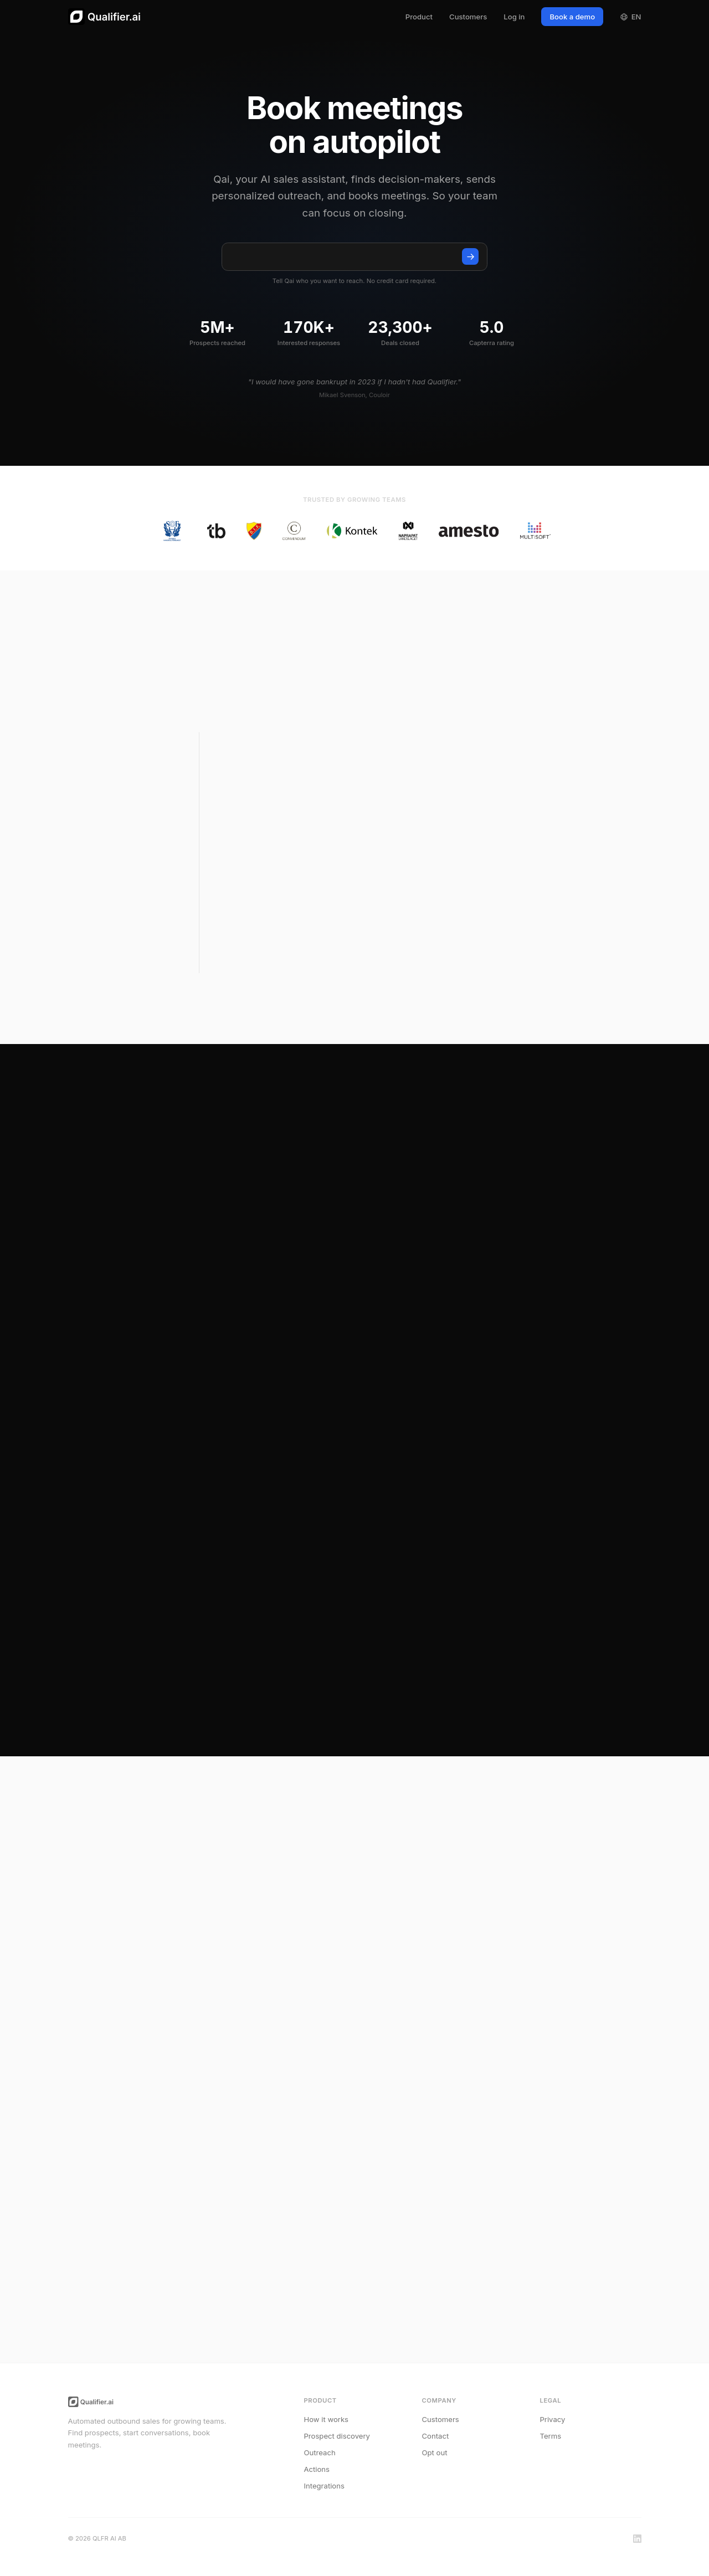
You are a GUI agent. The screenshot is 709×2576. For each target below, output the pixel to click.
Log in (514, 16)
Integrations (324, 2485)
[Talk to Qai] (470, 256)
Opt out (435, 2452)
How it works (326, 2419)
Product (419, 16)
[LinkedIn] (637, 2538)
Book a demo (572, 16)
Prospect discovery (337, 2435)
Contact (435, 2435)
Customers (468, 16)
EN (630, 16)
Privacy (553, 2419)
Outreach (320, 2452)
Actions (317, 2469)
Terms (551, 2435)
